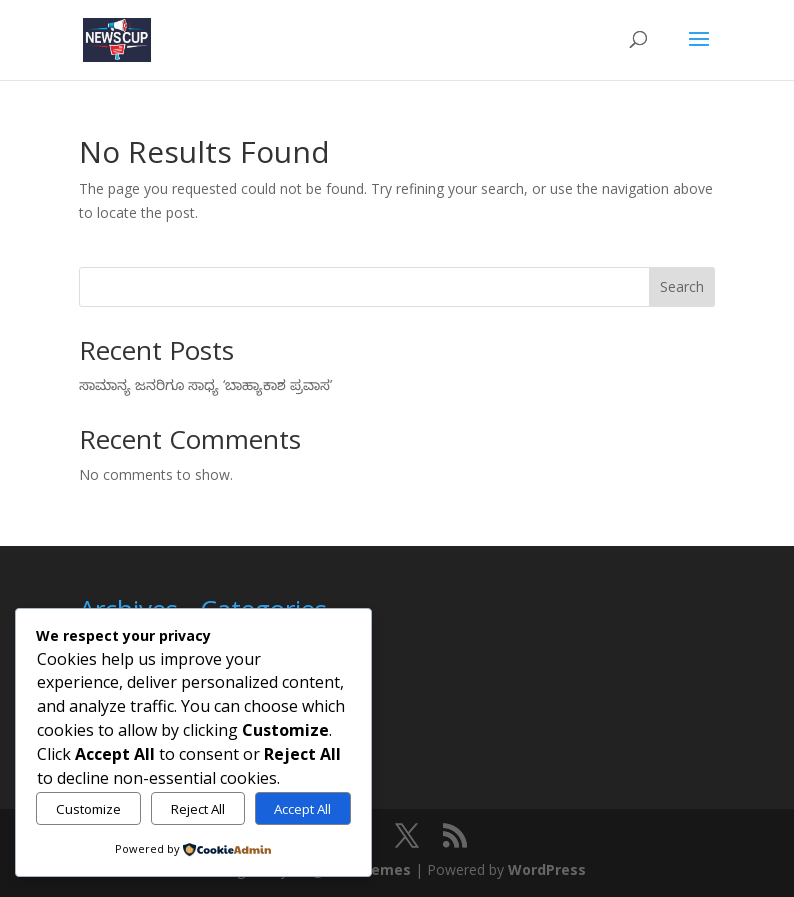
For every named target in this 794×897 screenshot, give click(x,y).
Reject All (198, 809)
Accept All (302, 809)
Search (682, 286)
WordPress (547, 869)
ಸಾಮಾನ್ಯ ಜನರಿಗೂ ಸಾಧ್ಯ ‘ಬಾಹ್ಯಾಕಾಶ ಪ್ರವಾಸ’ (205, 384)
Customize (88, 809)
